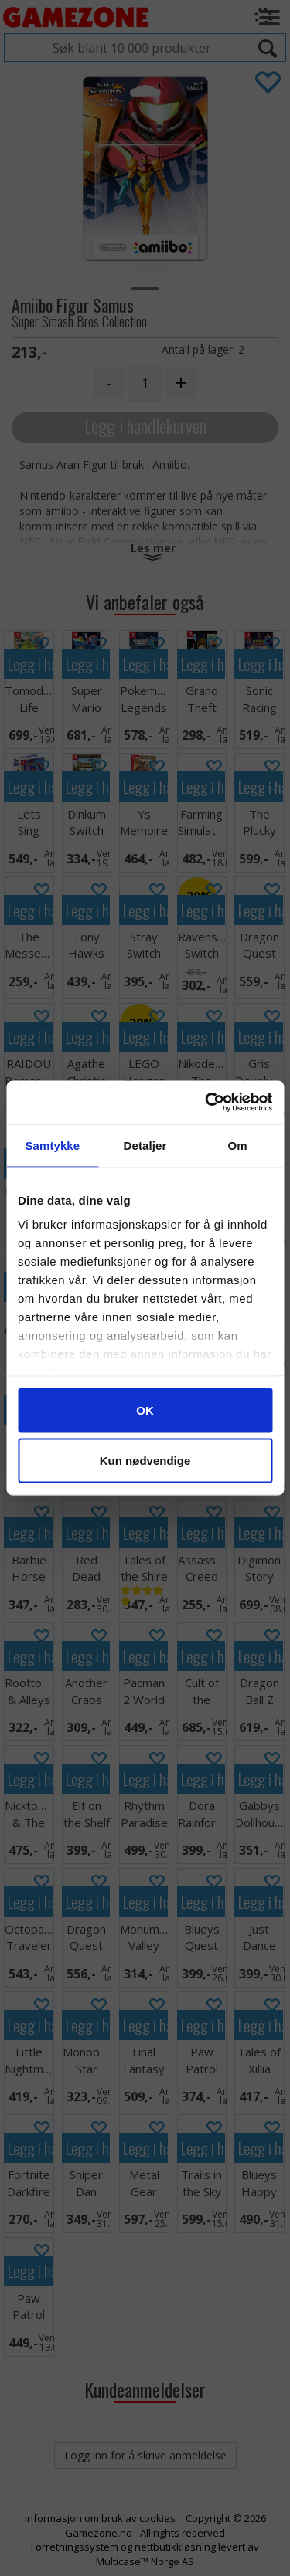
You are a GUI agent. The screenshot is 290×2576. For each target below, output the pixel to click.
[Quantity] (145, 383)
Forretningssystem (74, 2547)
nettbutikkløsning (175, 2547)
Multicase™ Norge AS (145, 2561)
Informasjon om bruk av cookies (100, 2518)
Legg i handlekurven (145, 425)
